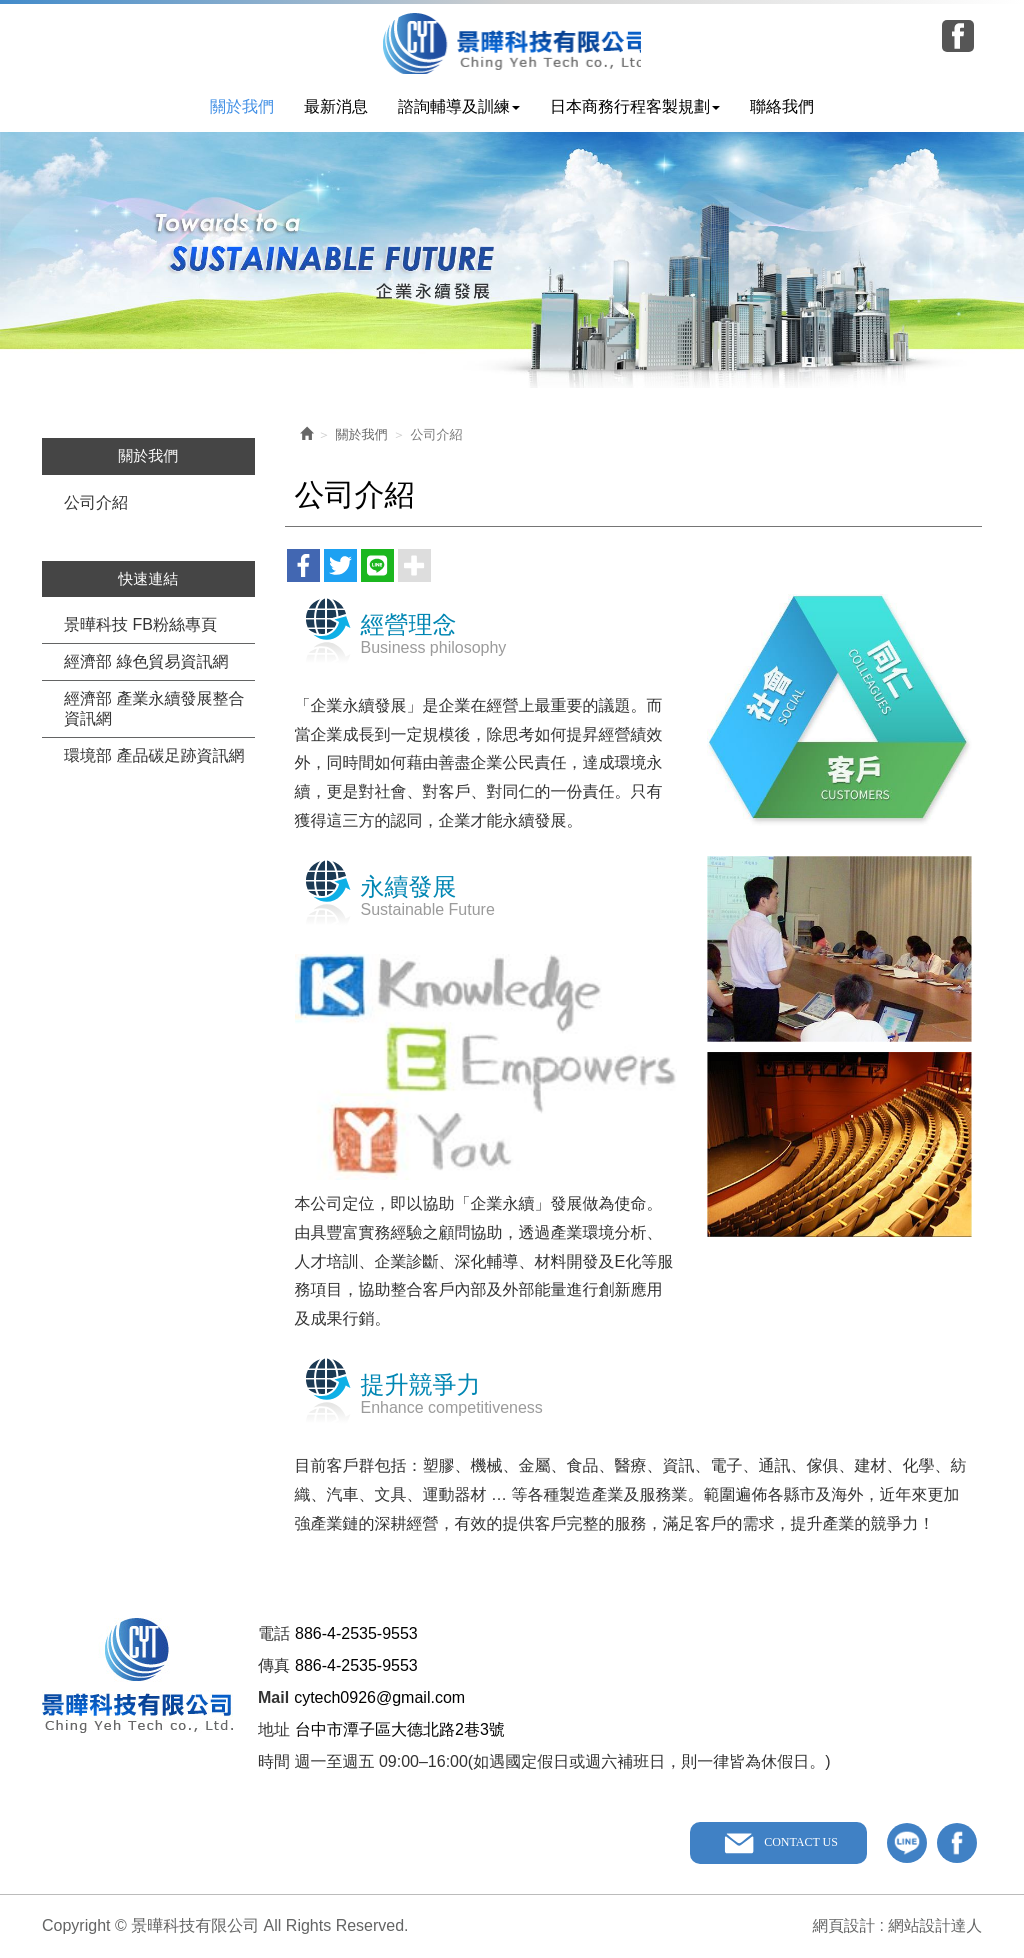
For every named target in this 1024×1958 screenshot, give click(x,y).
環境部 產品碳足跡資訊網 (154, 756)
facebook (957, 1844)
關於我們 (362, 435)
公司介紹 (96, 503)
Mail (273, 1698)
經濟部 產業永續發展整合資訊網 (154, 709)
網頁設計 (841, 1925)
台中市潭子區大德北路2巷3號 (400, 1730)
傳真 (274, 1666)
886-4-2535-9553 (356, 1634)
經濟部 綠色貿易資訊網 (146, 662)
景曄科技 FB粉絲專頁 (140, 625)
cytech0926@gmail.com (379, 1698)
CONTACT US (800, 1843)
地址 (274, 1730)
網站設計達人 (934, 1925)
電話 (274, 1634)
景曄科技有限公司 (512, 43)
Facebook (958, 36)
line (907, 1844)
